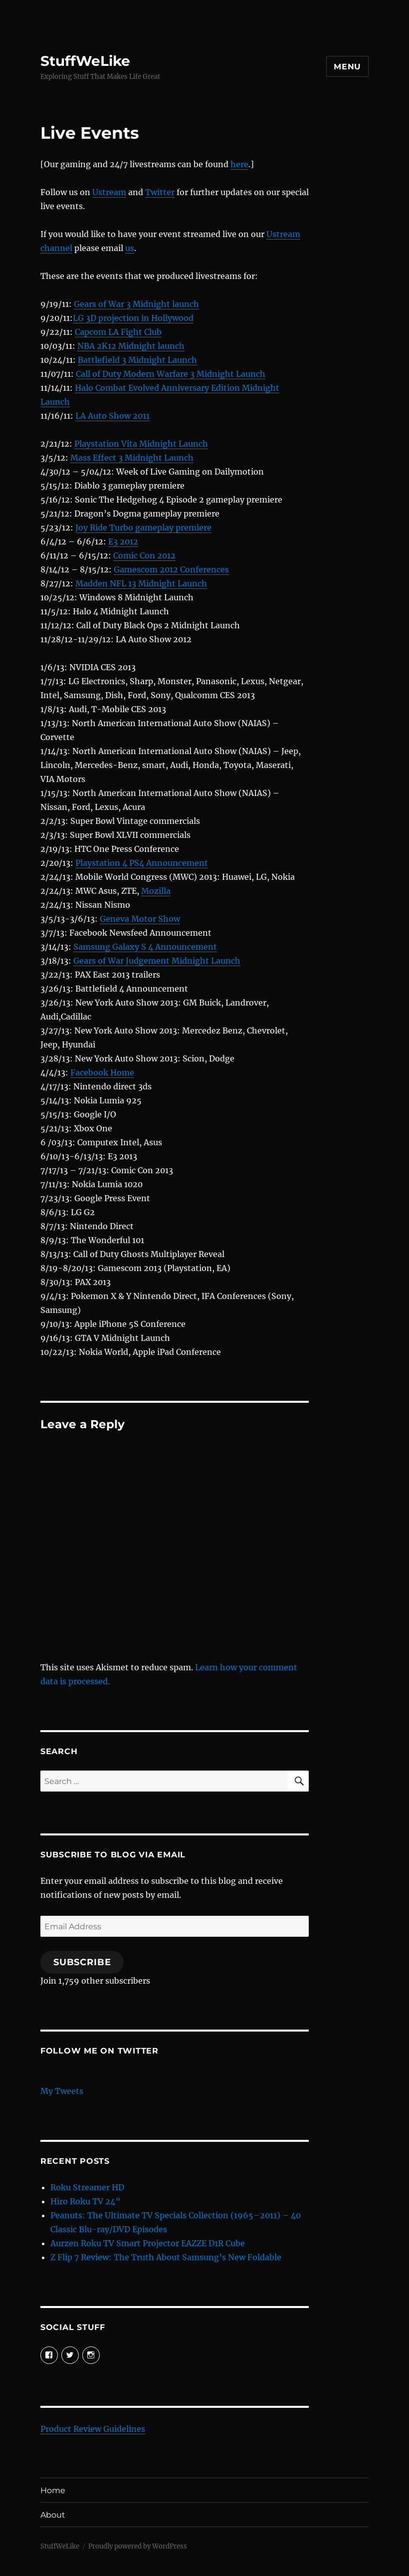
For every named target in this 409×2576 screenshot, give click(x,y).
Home (52, 2490)
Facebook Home (102, 1072)
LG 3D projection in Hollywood (133, 318)
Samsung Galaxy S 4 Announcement (145, 947)
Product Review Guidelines (92, 2429)
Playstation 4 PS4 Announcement (141, 863)
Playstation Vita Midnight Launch (141, 444)
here (239, 164)
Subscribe (82, 1962)
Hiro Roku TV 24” (85, 2201)
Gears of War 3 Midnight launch (136, 304)
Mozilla (156, 891)
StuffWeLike (85, 60)
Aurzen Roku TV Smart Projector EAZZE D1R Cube (147, 2243)
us (129, 248)
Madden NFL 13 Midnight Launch (141, 583)
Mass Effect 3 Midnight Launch (132, 458)
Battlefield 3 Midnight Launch (137, 360)
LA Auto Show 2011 (112, 416)
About (52, 2515)
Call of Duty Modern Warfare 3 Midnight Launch (170, 374)
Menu (347, 66)
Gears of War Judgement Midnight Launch (156, 961)
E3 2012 (123, 541)
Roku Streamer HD (87, 2187)
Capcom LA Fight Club (118, 332)
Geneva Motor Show (140, 919)
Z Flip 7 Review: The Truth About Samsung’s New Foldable (165, 2257)
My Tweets (61, 2091)
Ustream (109, 192)
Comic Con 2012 (144, 555)
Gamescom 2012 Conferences (171, 569)
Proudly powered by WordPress (137, 2546)
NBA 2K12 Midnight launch (131, 346)
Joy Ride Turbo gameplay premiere (143, 527)
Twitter (160, 192)
